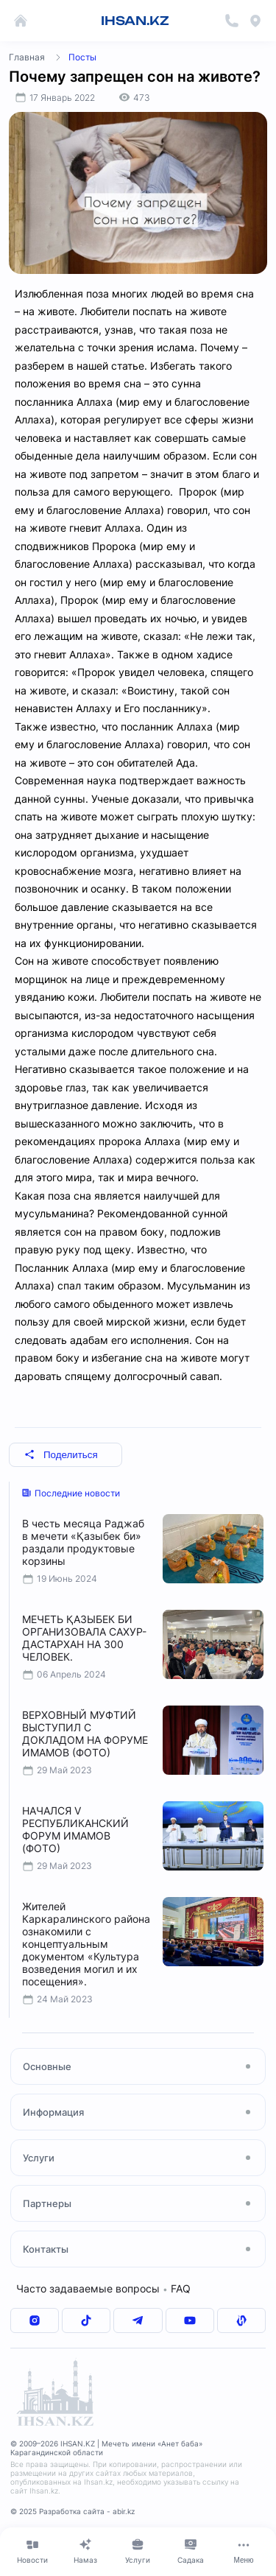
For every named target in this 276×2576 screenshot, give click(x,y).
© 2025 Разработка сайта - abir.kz (72, 2511)
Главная (27, 57)
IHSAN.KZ (135, 20)
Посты (82, 57)
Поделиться (61, 1454)
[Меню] (243, 2551)
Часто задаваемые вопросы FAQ (103, 2288)
